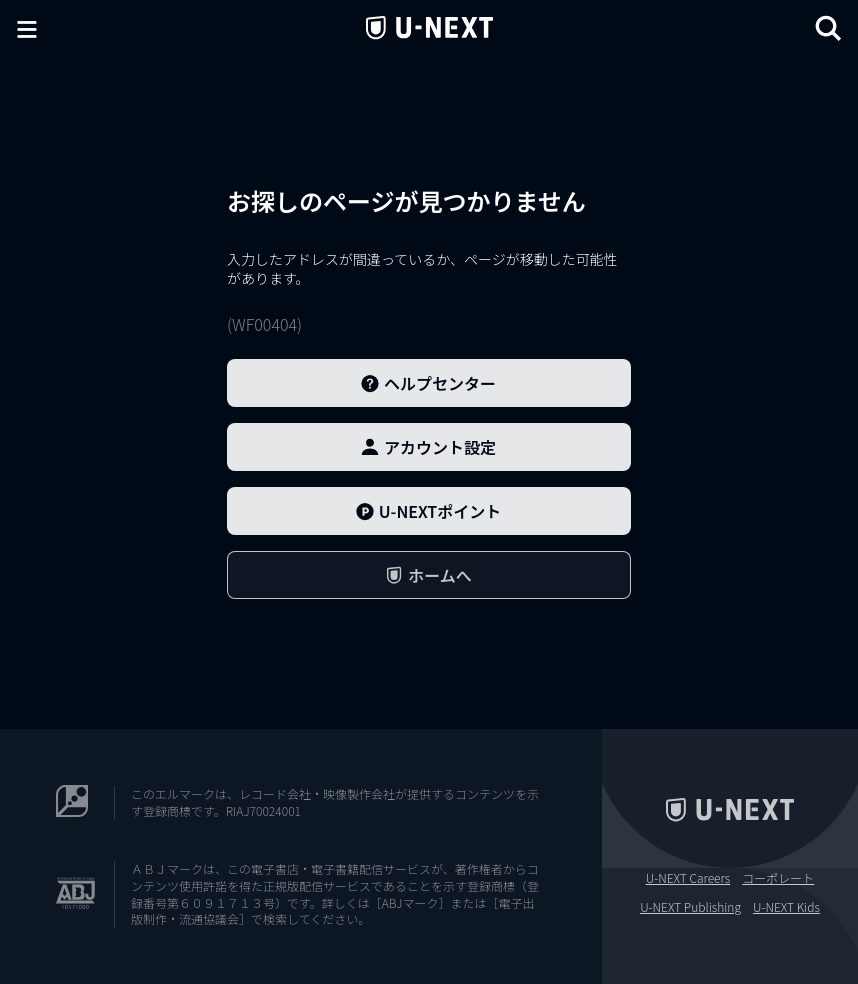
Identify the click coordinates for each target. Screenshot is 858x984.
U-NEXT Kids (786, 907)
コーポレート (778, 878)
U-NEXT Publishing (690, 907)
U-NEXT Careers (688, 878)
